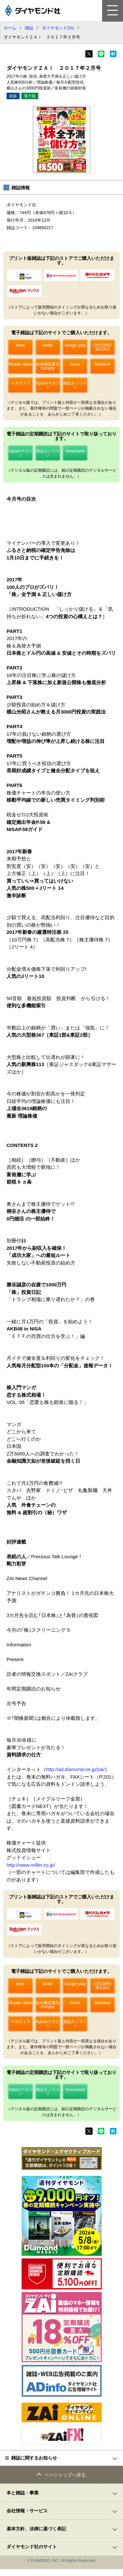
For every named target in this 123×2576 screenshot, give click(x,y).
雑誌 (29, 27)
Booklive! (103, 364)
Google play (75, 345)
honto (75, 364)
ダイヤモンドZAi (58, 27)
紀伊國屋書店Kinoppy (48, 366)
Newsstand (75, 451)
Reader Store (20, 364)
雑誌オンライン (75, 385)
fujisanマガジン (48, 385)
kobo (20, 345)
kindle (48, 345)
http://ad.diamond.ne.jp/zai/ (75, 1769)
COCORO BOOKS (102, 347)
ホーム (10, 27)
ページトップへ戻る (65, 2474)
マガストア (20, 383)
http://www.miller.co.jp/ (31, 1865)
